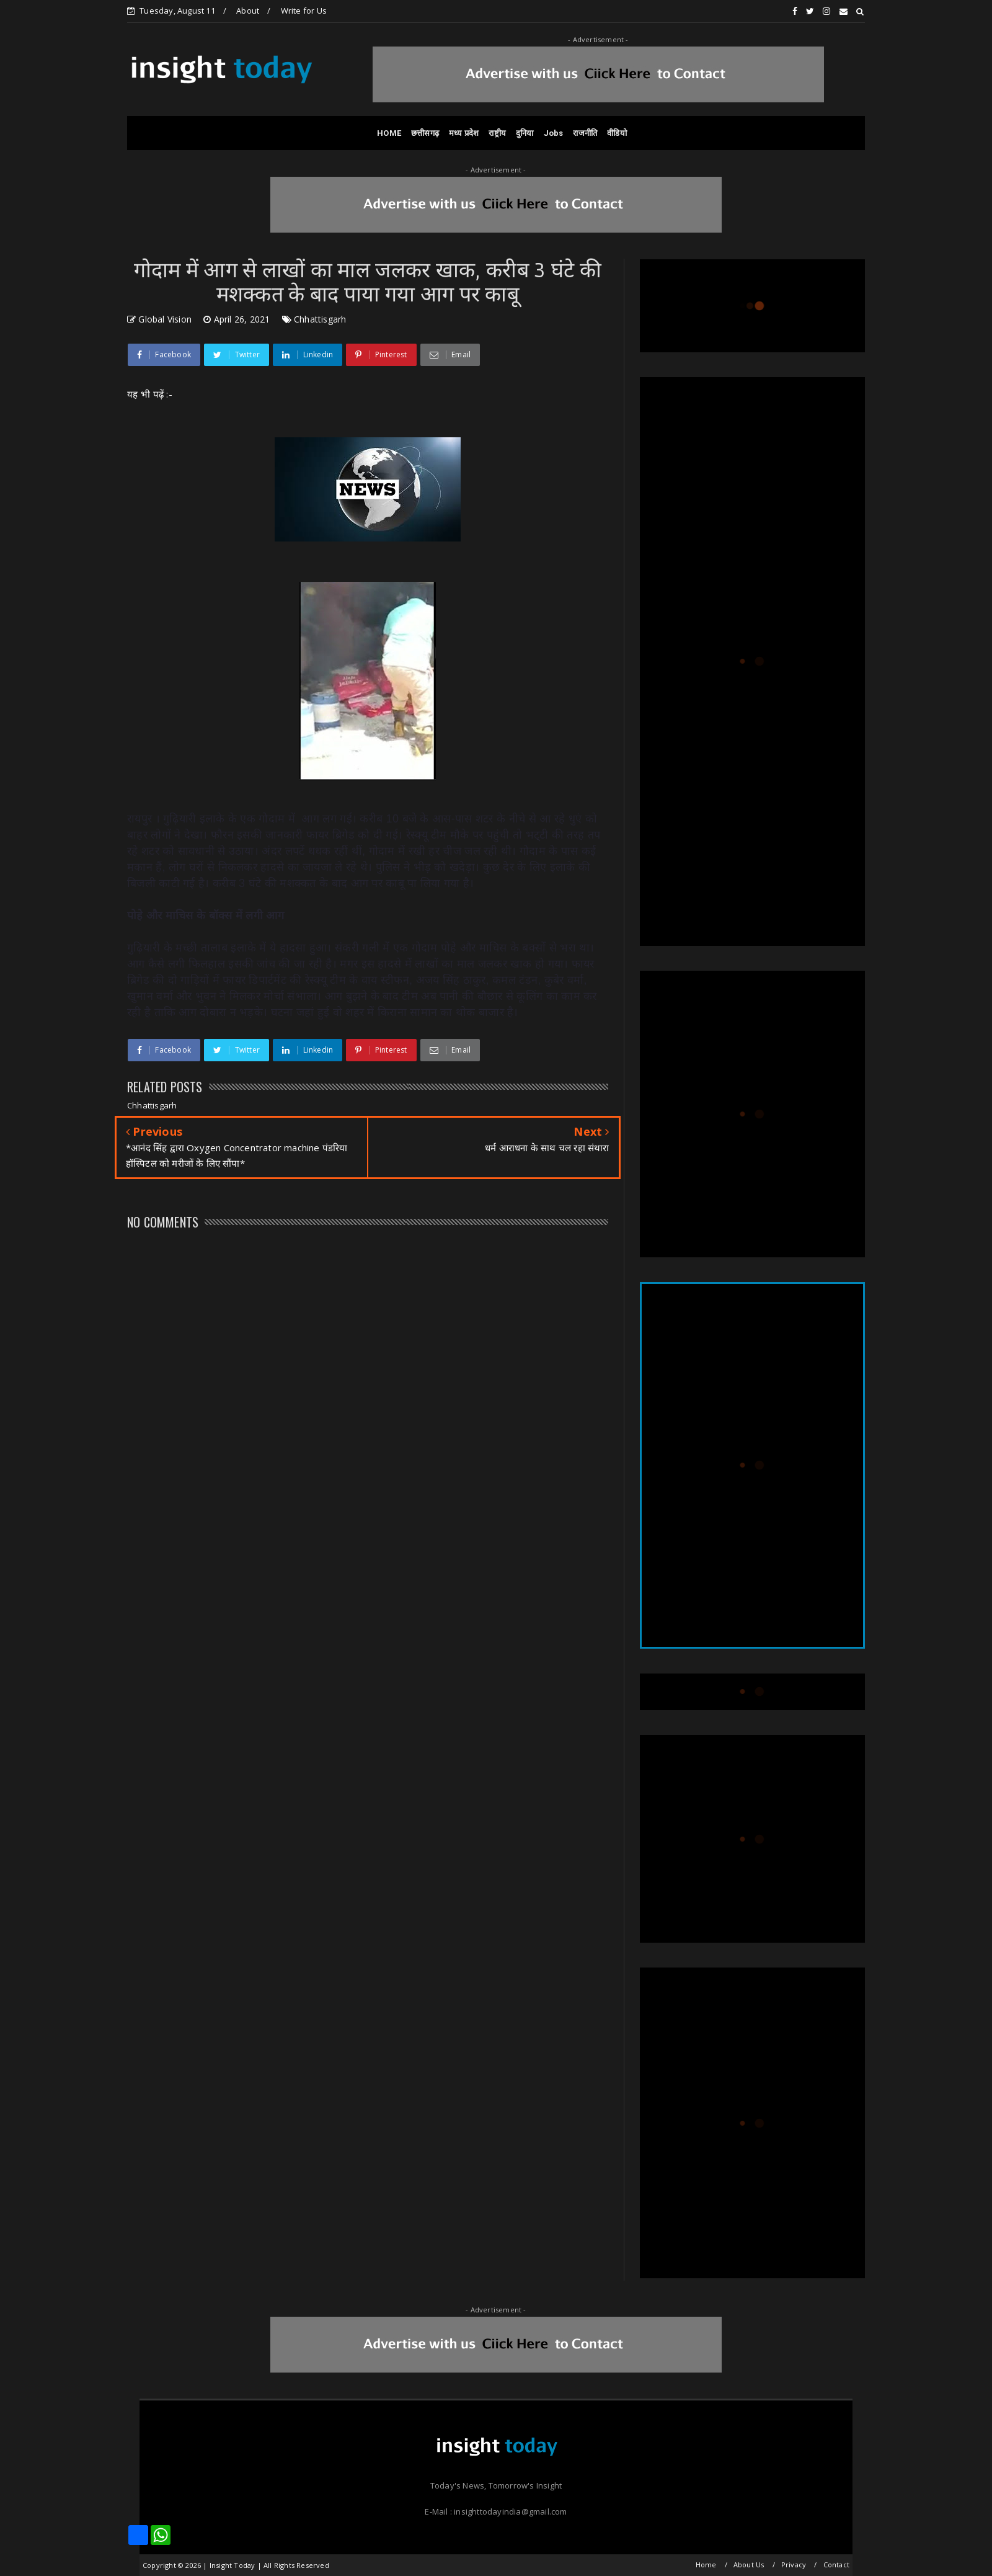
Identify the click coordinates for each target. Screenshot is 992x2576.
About (247, 10)
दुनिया (525, 133)
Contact (836, 2564)
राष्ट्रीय (497, 133)
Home (706, 2564)
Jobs (554, 133)
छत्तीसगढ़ (425, 133)
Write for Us (304, 10)
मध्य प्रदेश (464, 133)
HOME (389, 133)
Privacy (793, 2564)
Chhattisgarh (320, 319)
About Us (748, 2564)
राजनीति (585, 133)
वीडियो (617, 133)
